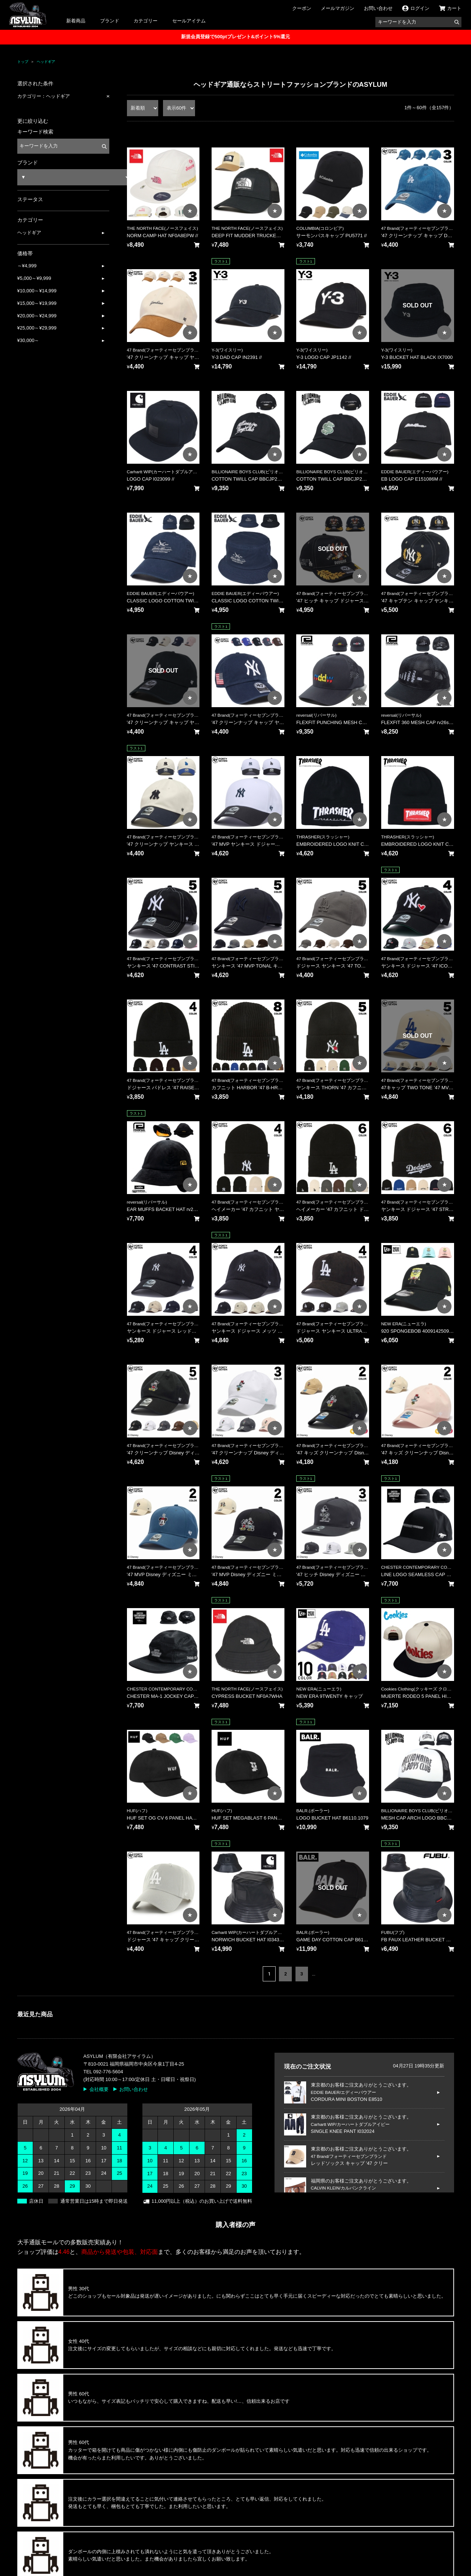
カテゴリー (145, 21)
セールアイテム (189, 21)
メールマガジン (337, 8)
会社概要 (99, 2089)
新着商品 (75, 21)
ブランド (109, 21)
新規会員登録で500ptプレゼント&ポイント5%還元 (235, 36)
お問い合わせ (378, 8)
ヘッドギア (46, 62)
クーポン (301, 8)
